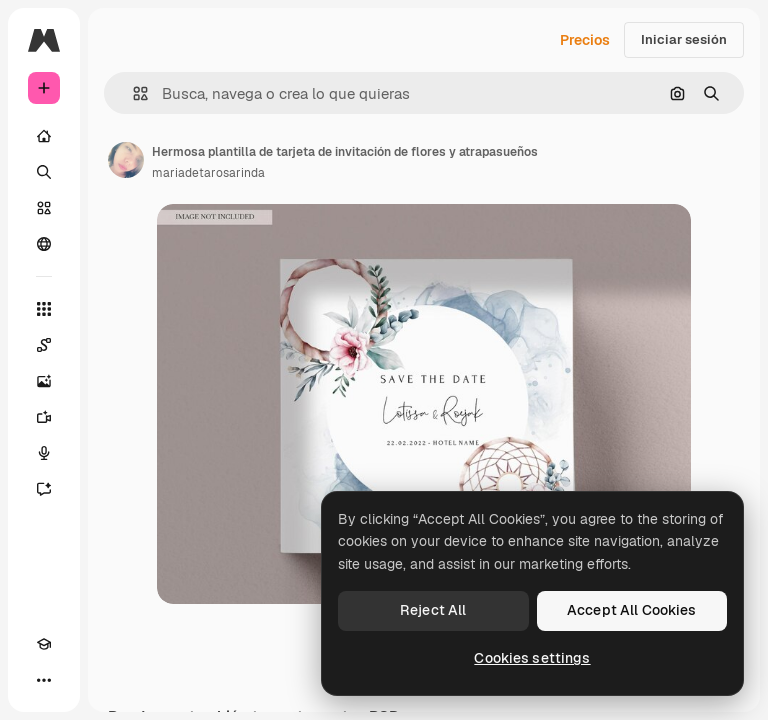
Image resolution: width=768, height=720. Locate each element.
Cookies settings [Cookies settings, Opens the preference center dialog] (532, 658)
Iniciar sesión (684, 39)
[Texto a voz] (44, 453)
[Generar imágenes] (44, 381)
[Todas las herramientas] (44, 309)
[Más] (44, 680)
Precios (585, 40)
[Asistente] (44, 489)
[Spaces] (44, 345)
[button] (132, 93)
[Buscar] (44, 172)
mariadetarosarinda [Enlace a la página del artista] (208, 173)
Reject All (433, 610)
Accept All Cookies (632, 610)
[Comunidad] (44, 244)
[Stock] (44, 208)
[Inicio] (44, 136)
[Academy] (44, 644)
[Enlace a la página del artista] (126, 160)
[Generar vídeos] (44, 417)
